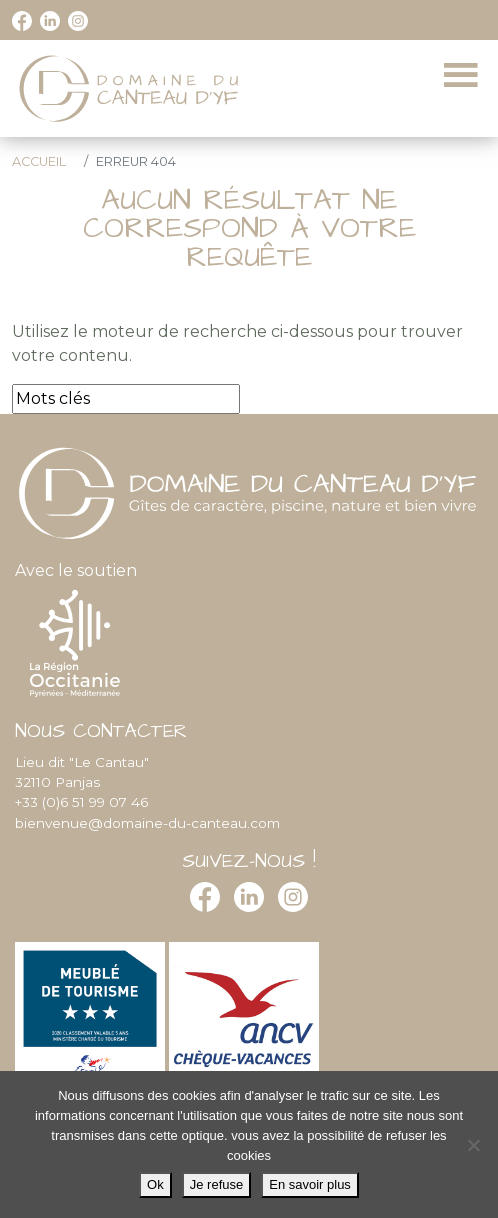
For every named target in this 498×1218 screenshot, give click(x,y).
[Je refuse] (473, 1145)
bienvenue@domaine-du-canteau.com (147, 823)
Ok (155, 1184)
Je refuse (216, 1184)
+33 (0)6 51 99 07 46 (81, 802)
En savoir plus (310, 1184)
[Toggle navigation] (461, 76)
